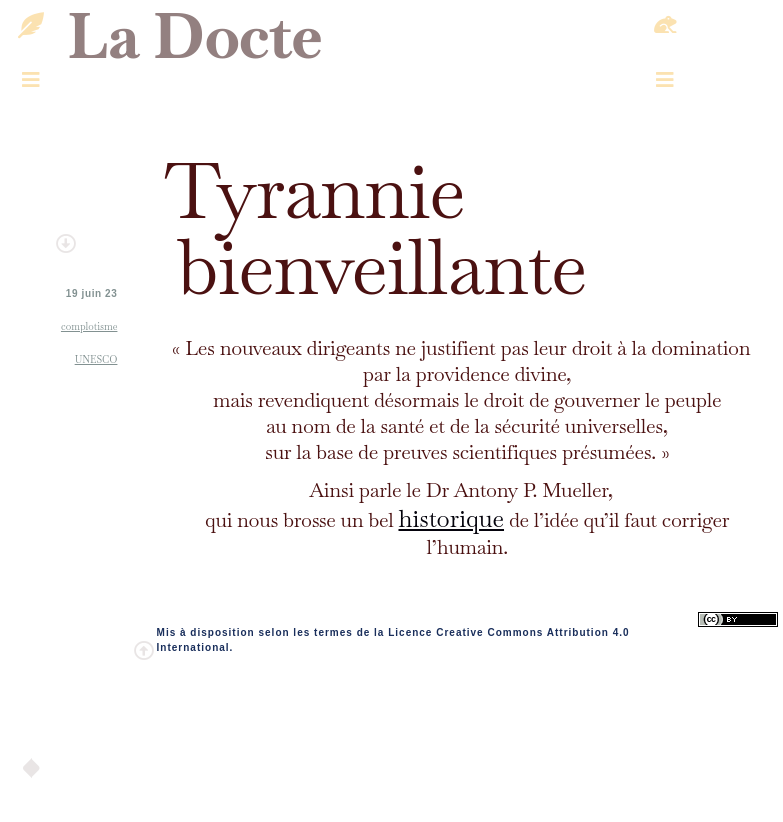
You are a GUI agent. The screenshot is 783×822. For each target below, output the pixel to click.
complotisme (89, 326)
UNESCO (96, 359)
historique (451, 518)
